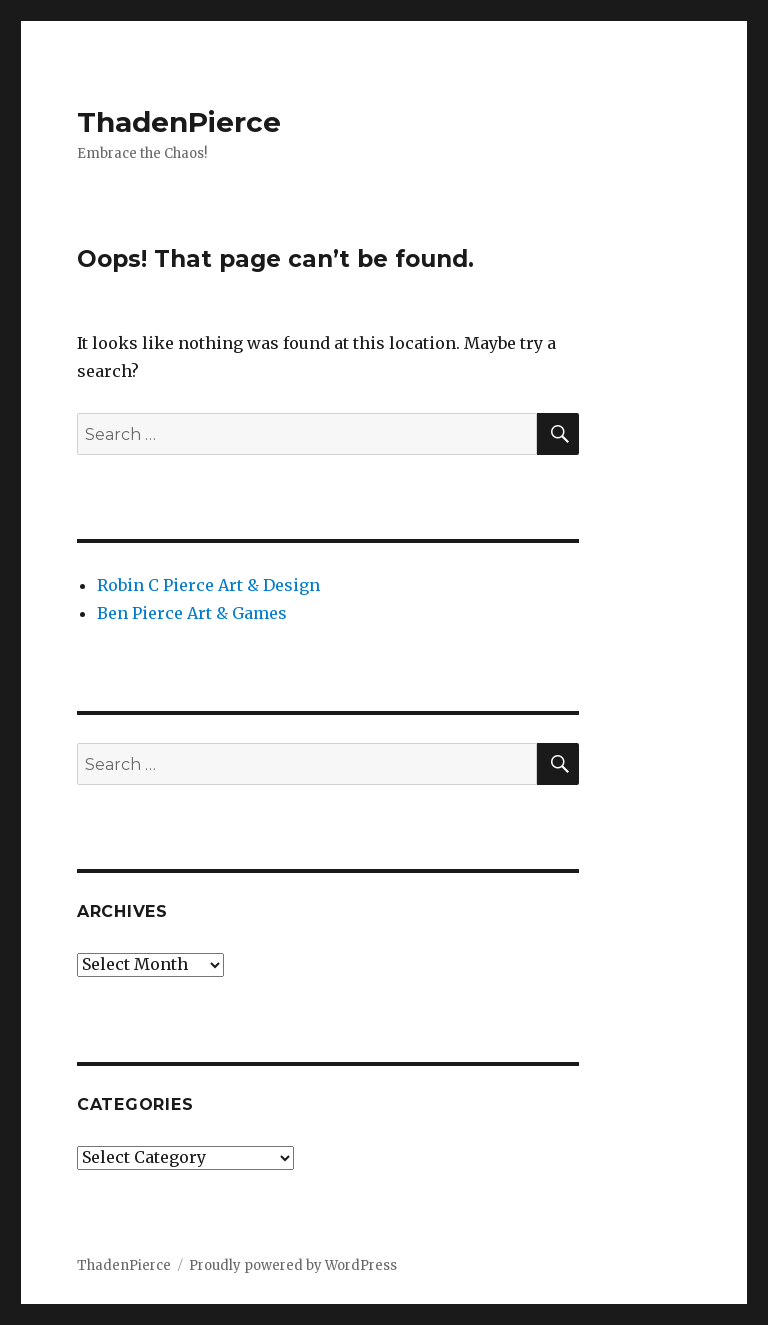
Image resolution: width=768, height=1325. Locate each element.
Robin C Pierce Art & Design (208, 585)
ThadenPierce (179, 122)
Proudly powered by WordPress (293, 1265)
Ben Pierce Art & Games (192, 613)
